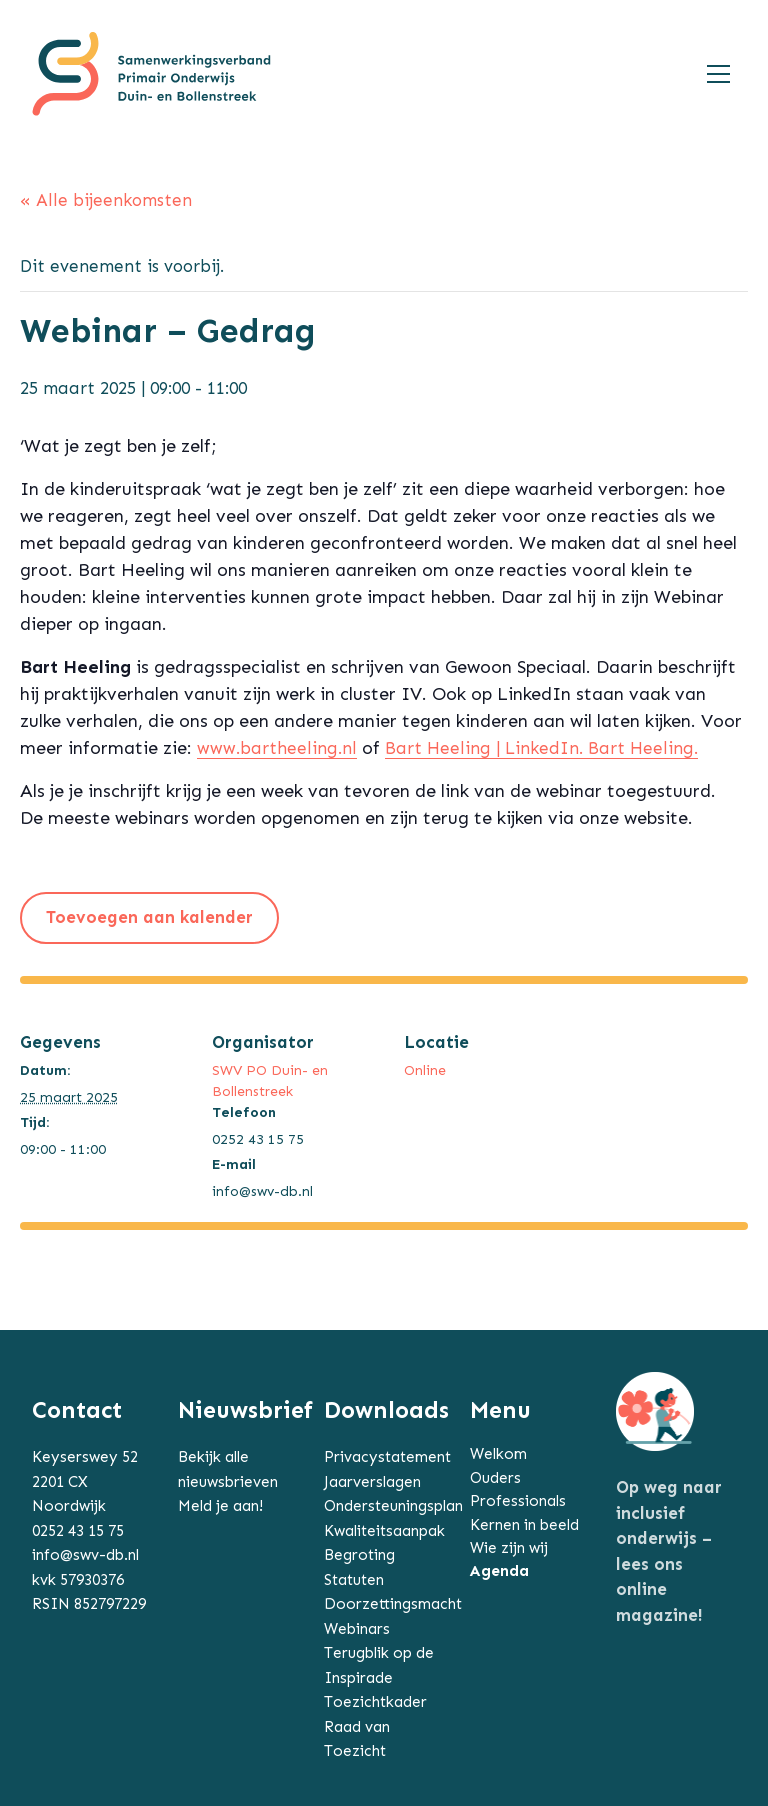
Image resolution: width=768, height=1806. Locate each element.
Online (425, 1070)
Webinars (357, 1629)
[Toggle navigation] (718, 74)
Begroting (359, 1555)
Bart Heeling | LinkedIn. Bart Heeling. (541, 748)
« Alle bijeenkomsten (106, 200)
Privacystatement (387, 1457)
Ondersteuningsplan (393, 1506)
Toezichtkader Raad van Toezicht (375, 1726)
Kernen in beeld (524, 1525)
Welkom (498, 1454)
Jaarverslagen (372, 1482)
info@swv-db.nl (85, 1555)
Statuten (354, 1580)
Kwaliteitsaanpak (384, 1531)
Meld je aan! (220, 1506)
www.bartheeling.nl (277, 748)
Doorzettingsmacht (393, 1604)
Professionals (518, 1501)
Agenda (499, 1571)
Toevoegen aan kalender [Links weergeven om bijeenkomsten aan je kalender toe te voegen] (149, 917)
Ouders (495, 1478)
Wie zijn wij (509, 1548)
